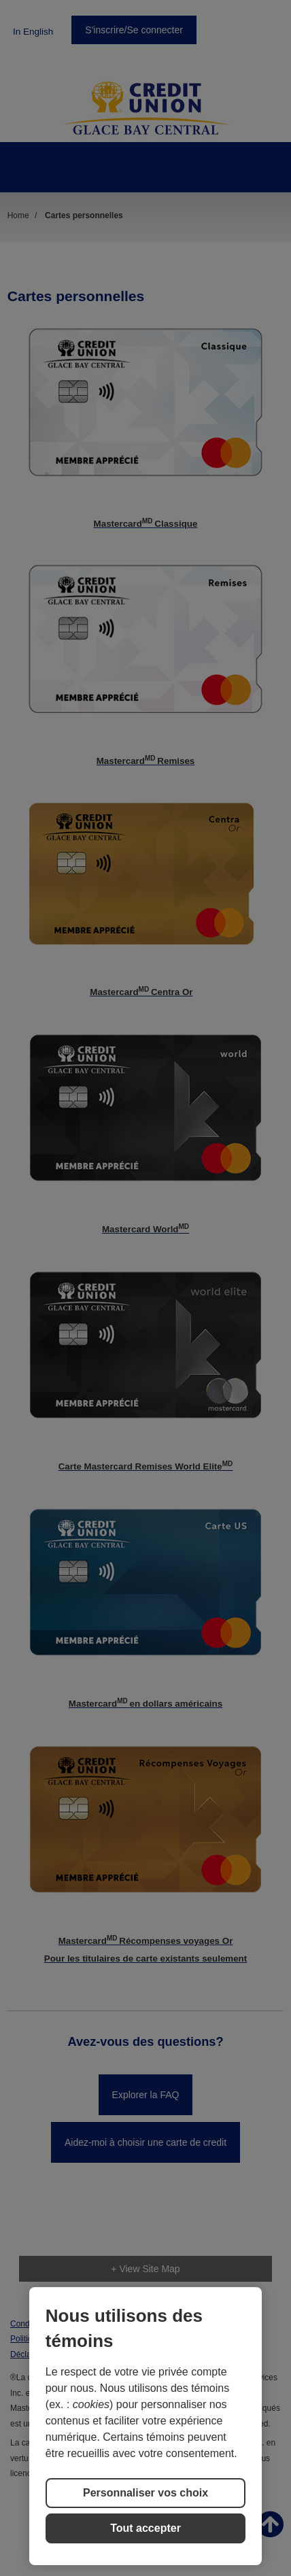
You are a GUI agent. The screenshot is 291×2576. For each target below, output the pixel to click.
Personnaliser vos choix (145, 2493)
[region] (145, 2426)
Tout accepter (145, 2528)
